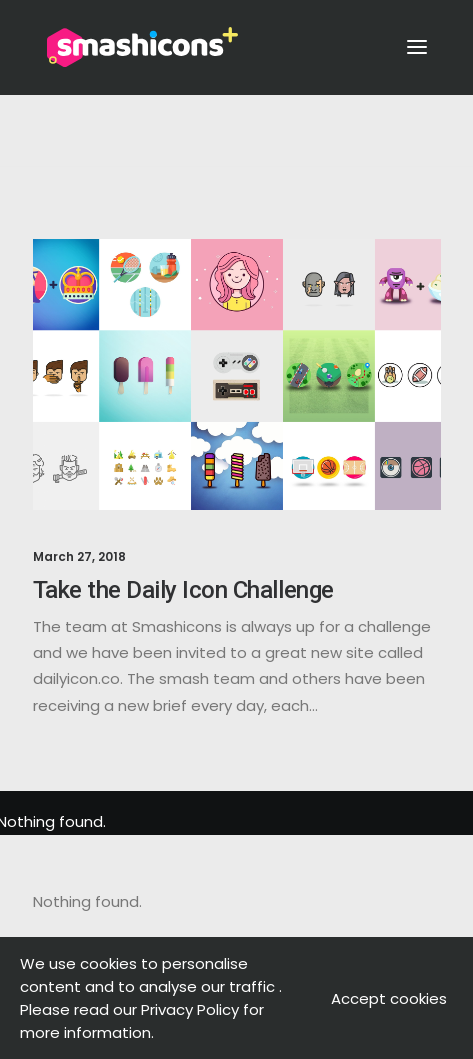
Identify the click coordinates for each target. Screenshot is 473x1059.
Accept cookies (389, 998)
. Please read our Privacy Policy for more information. (151, 1009)
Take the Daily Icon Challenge (183, 590)
